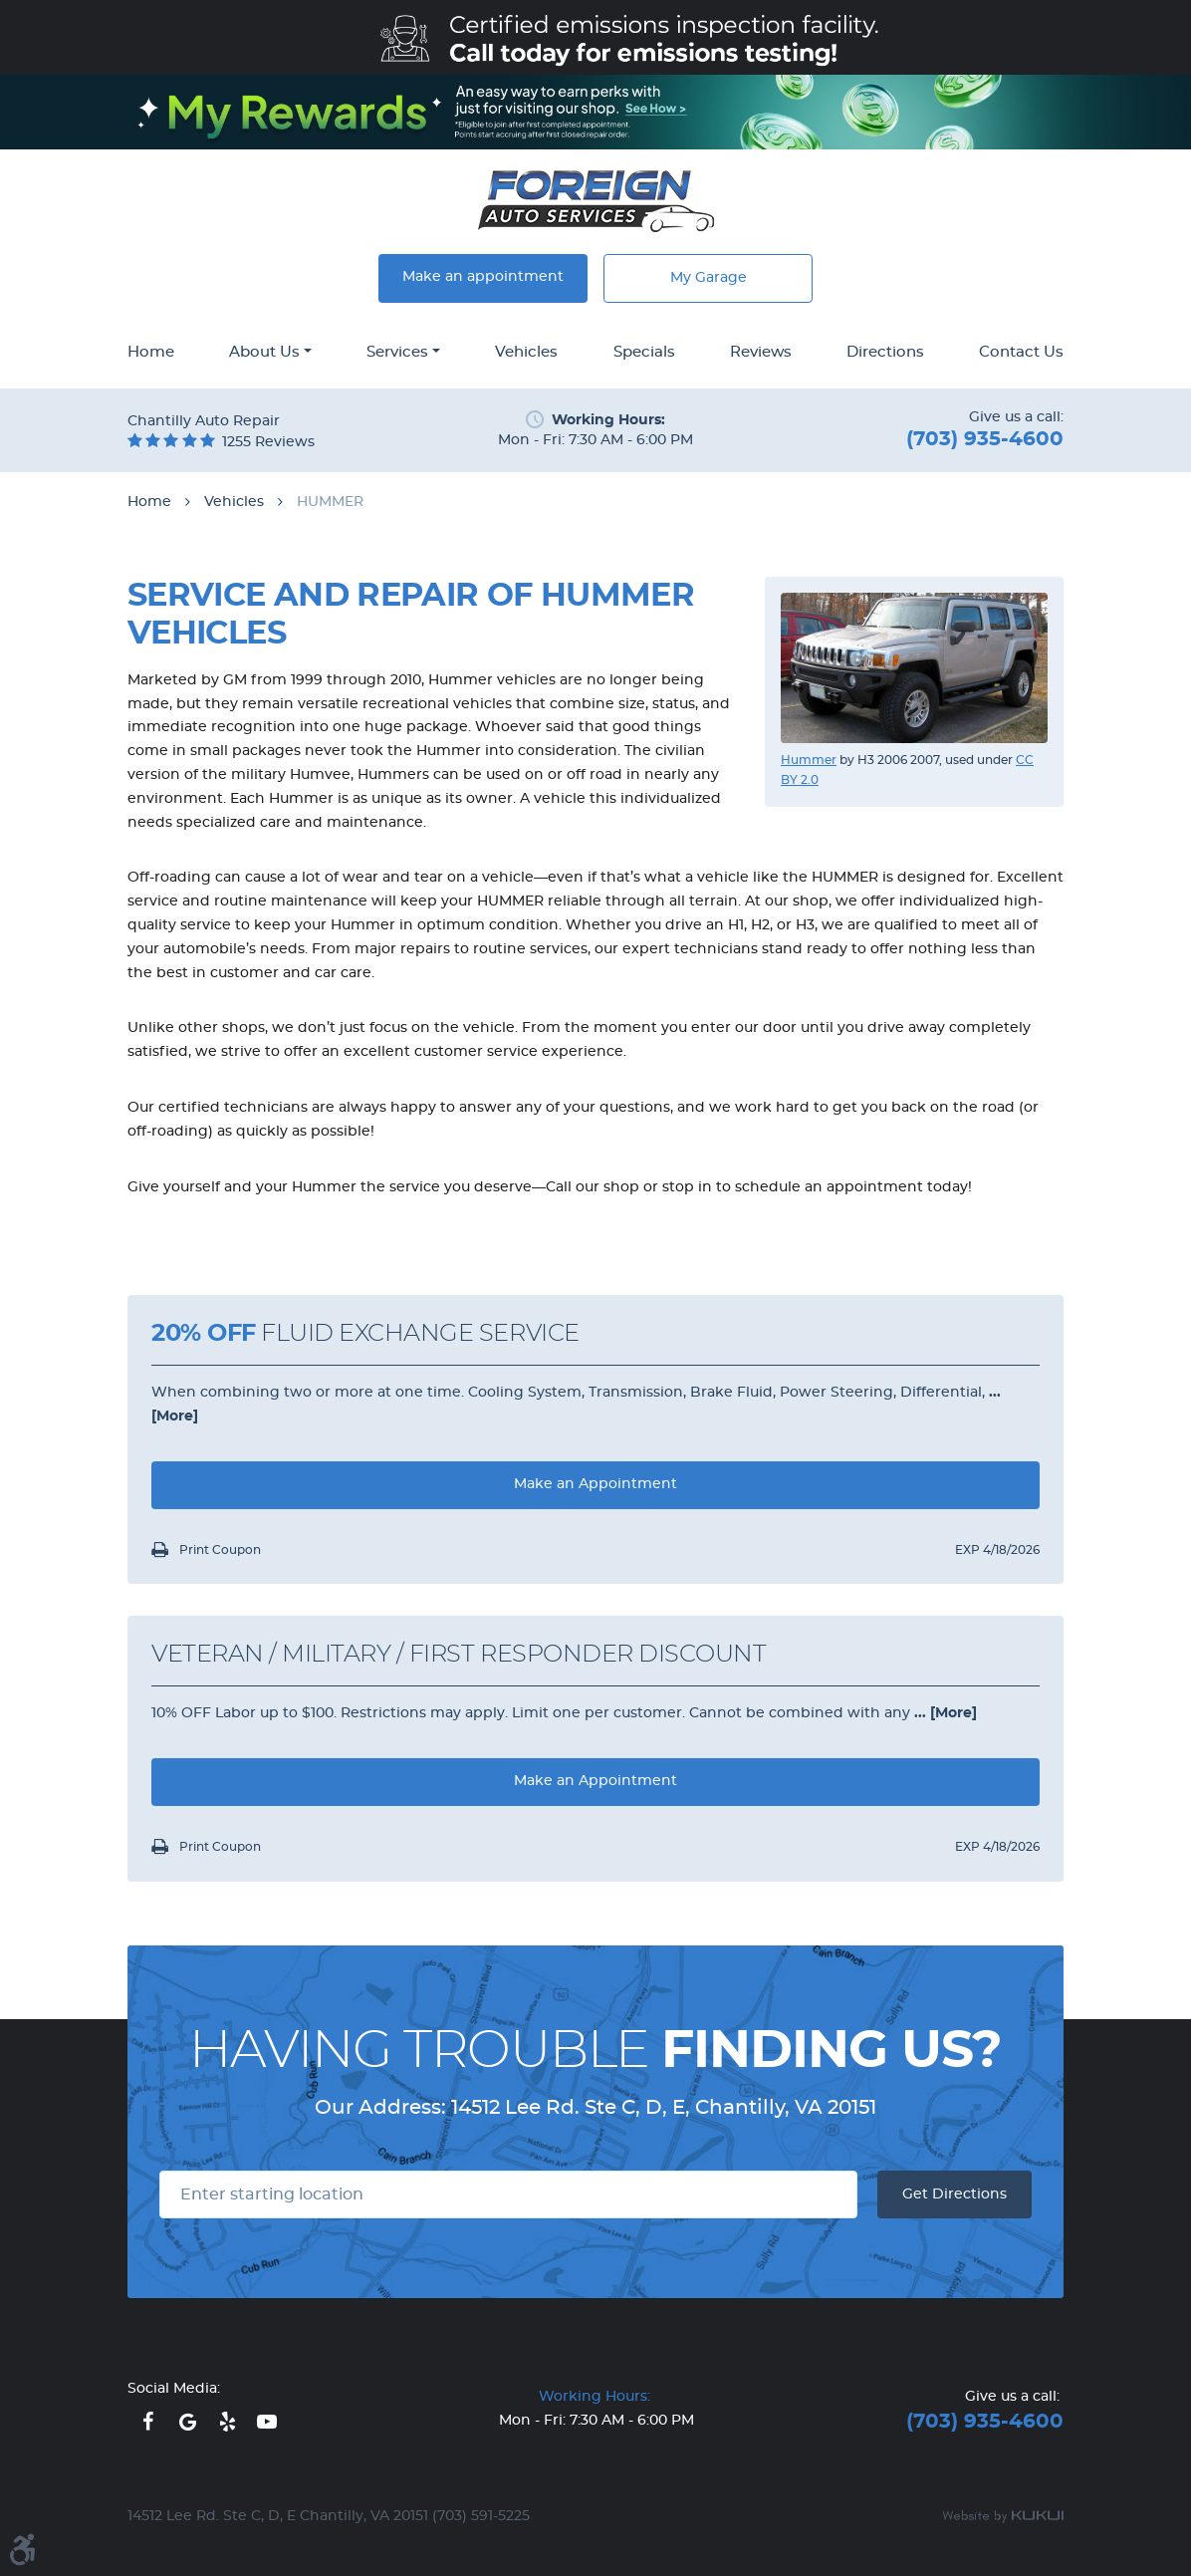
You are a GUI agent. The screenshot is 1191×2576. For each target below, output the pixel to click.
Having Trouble (595, 2051)
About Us (264, 352)
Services (397, 352)
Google (187, 2422)
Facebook (147, 2422)
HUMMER (330, 502)
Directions (885, 352)
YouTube (267, 2422)
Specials (644, 352)
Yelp (227, 2422)
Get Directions (954, 2194)
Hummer (808, 760)
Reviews (761, 352)
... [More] (943, 1713)
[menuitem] (150, 354)
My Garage (708, 278)
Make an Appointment (595, 1484)
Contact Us (1021, 352)
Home (150, 352)
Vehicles (526, 352)
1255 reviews (268, 442)
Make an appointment (483, 277)
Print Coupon (218, 1550)
